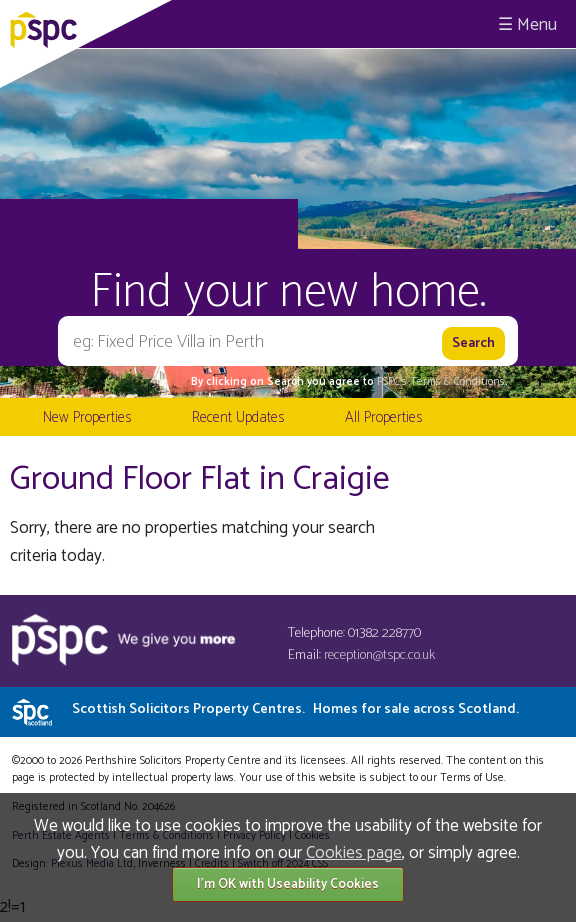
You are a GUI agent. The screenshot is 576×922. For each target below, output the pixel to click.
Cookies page (354, 853)
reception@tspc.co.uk (379, 655)
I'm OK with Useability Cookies (288, 884)
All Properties (383, 417)
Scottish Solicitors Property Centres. (295, 709)
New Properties (87, 417)
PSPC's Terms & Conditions (441, 382)
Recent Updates (238, 417)
